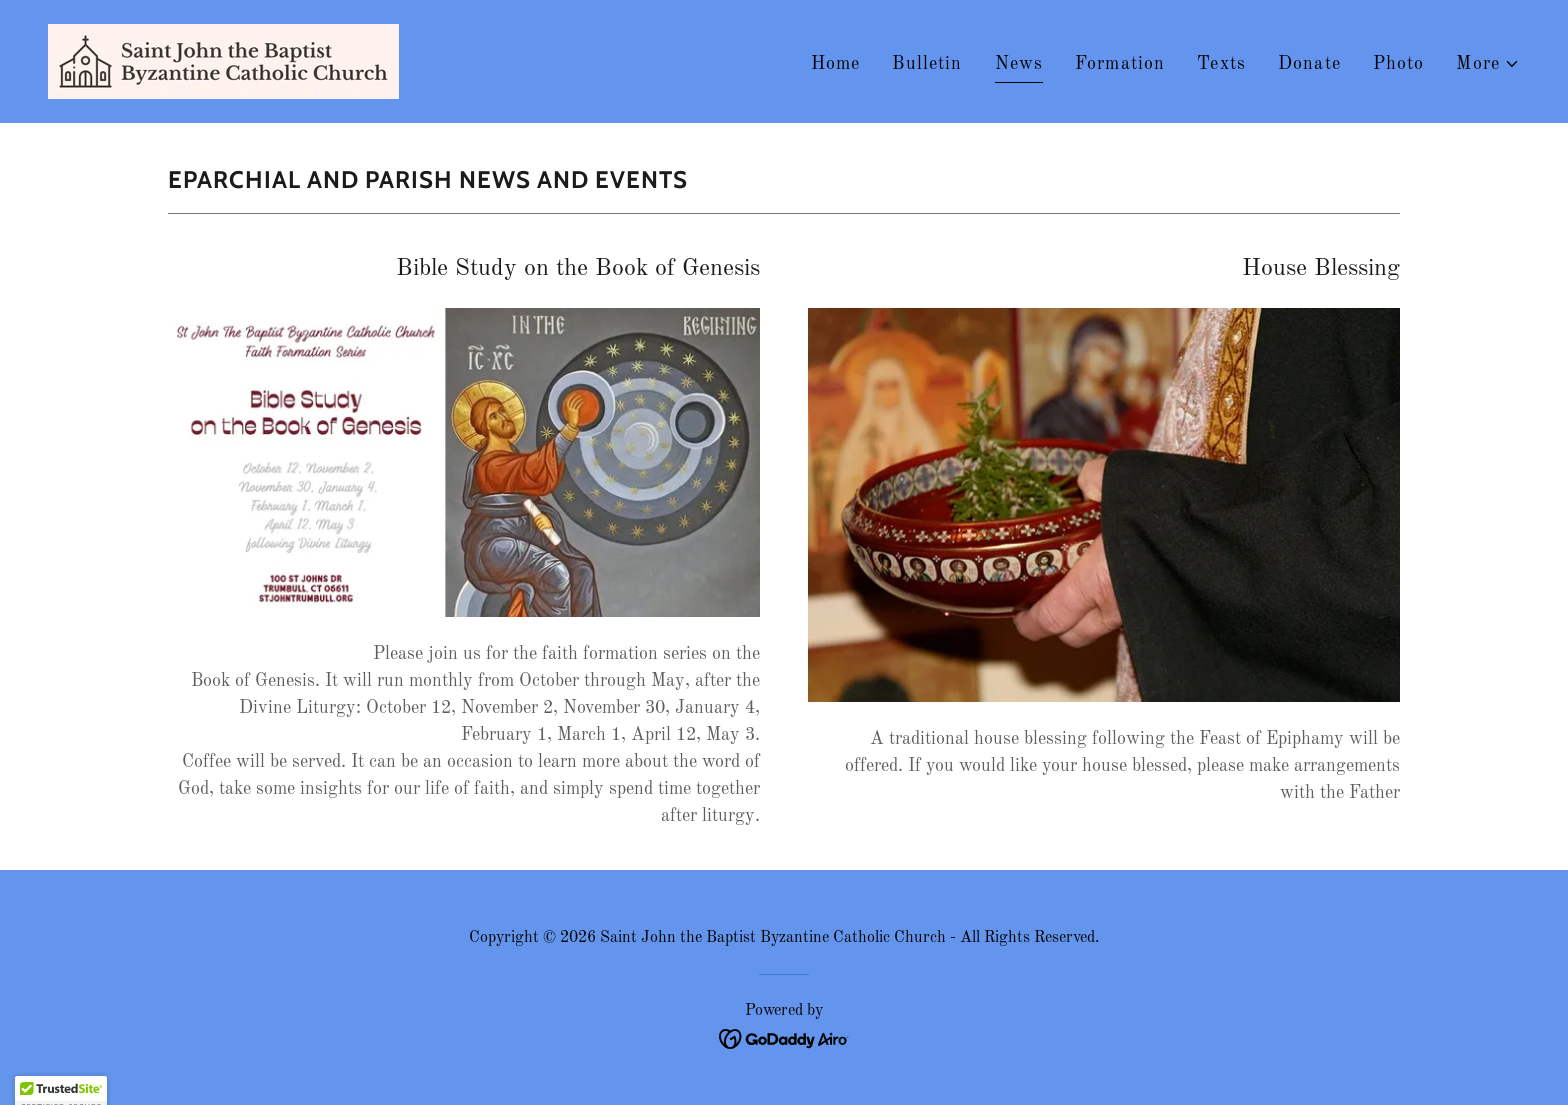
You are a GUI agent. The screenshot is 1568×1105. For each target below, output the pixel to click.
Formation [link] (1120, 64)
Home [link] (836, 64)
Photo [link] (1399, 64)
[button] (1488, 64)
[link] (223, 61)
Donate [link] (1309, 64)
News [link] (1019, 64)
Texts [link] (1221, 64)
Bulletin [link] (927, 64)
